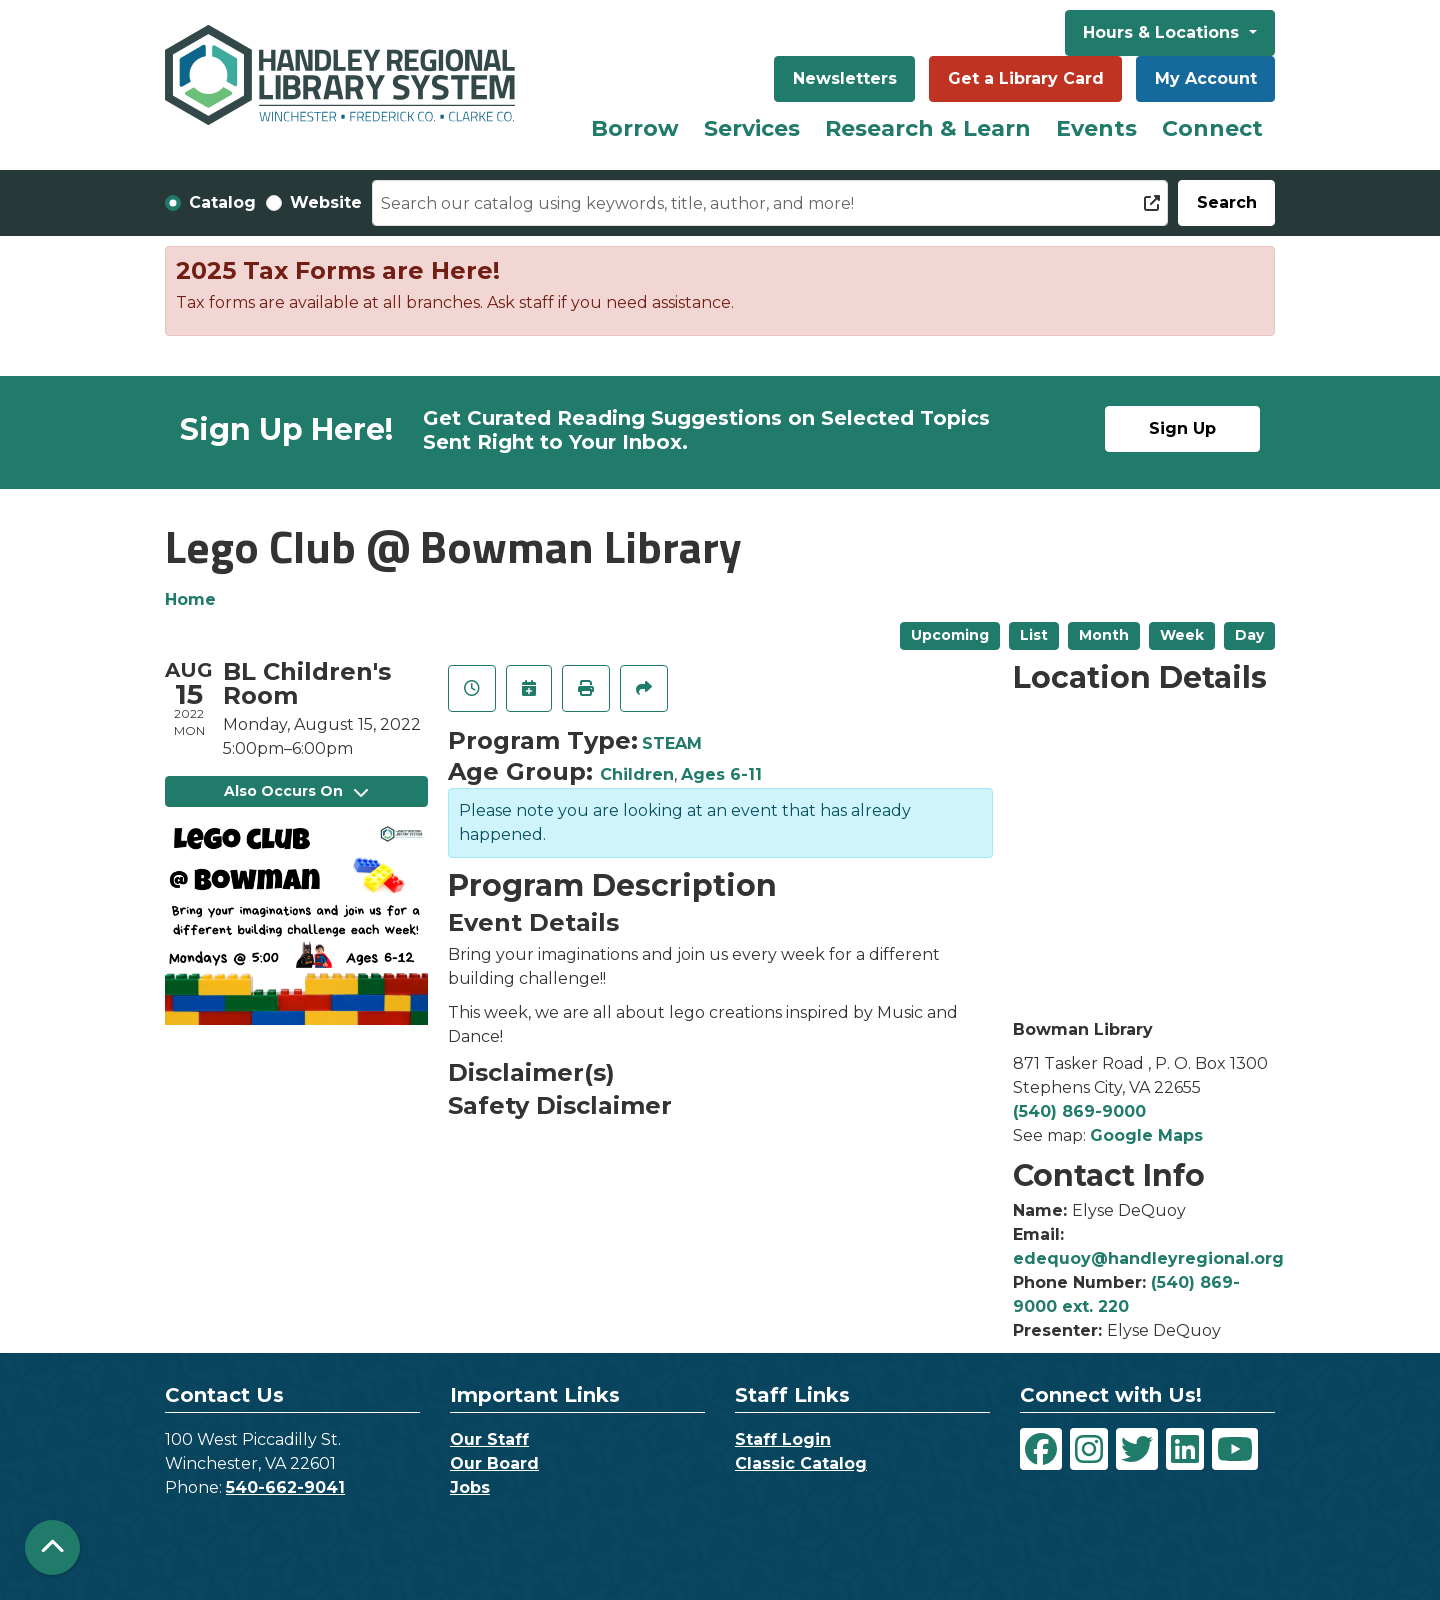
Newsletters (845, 78)
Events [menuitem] (1096, 128)
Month (1104, 635)
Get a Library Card (1026, 78)
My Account (1206, 78)
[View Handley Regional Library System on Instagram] (1089, 1449)
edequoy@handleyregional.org (1148, 1258)
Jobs (470, 1487)
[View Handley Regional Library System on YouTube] (1235, 1449)
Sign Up (1182, 428)
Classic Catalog (801, 1463)
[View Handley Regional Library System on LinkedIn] (1185, 1449)
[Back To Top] (52, 1547)
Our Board (494, 1463)
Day (1249, 635)
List (1034, 635)
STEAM (672, 743)
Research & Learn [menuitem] (928, 128)
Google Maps (1146, 1135)
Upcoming (950, 635)
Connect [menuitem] (1212, 128)
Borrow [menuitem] (635, 128)
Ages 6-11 (721, 774)
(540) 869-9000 (1079, 1111)
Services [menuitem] (752, 128)
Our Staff (489, 1439)
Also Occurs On (296, 791)
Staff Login (783, 1439)
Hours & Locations (1163, 32)
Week (1182, 635)
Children (637, 774)
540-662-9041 (285, 1487)
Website (326, 202)
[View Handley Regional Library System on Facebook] (1041, 1449)
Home (190, 599)
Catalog (222, 202)
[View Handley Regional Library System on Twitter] (1137, 1449)
